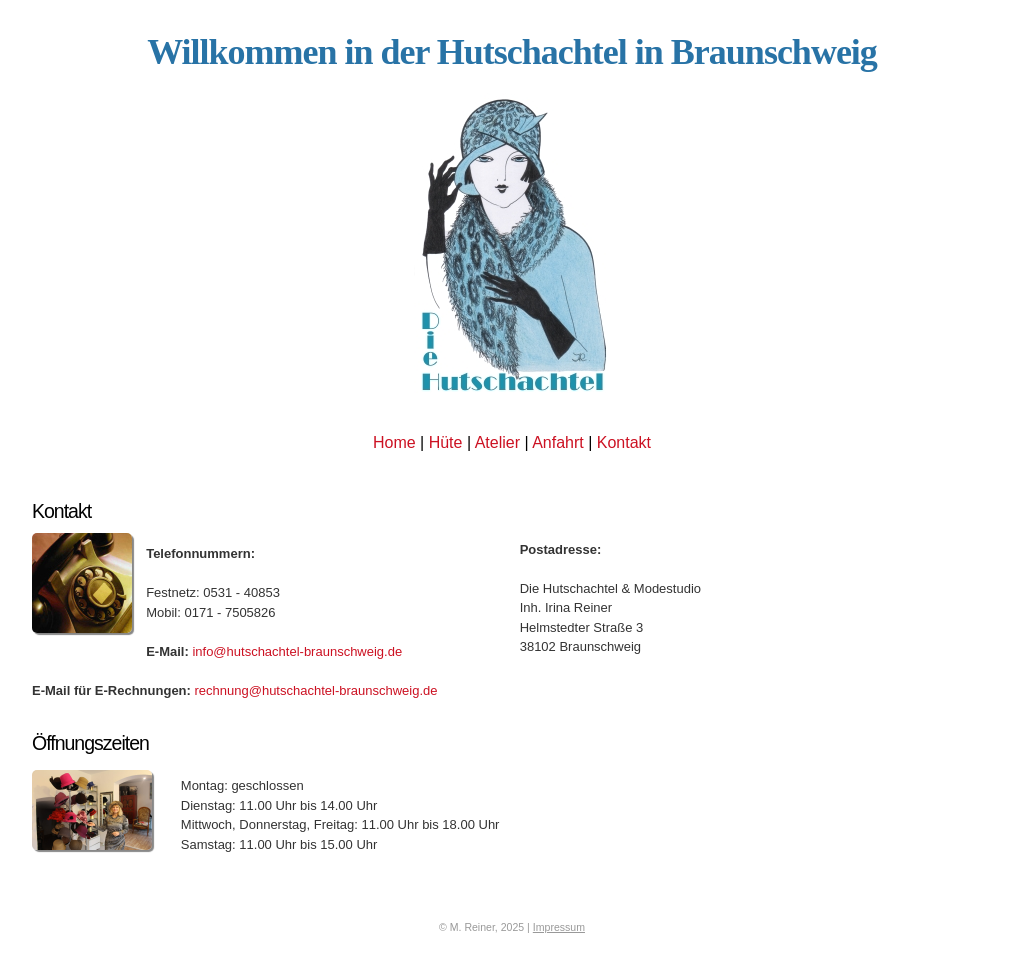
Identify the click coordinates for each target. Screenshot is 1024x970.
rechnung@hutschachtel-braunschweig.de (314, 690)
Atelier (497, 442)
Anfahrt (558, 442)
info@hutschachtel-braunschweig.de (297, 651)
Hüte (446, 442)
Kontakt (624, 442)
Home (394, 442)
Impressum (559, 927)
